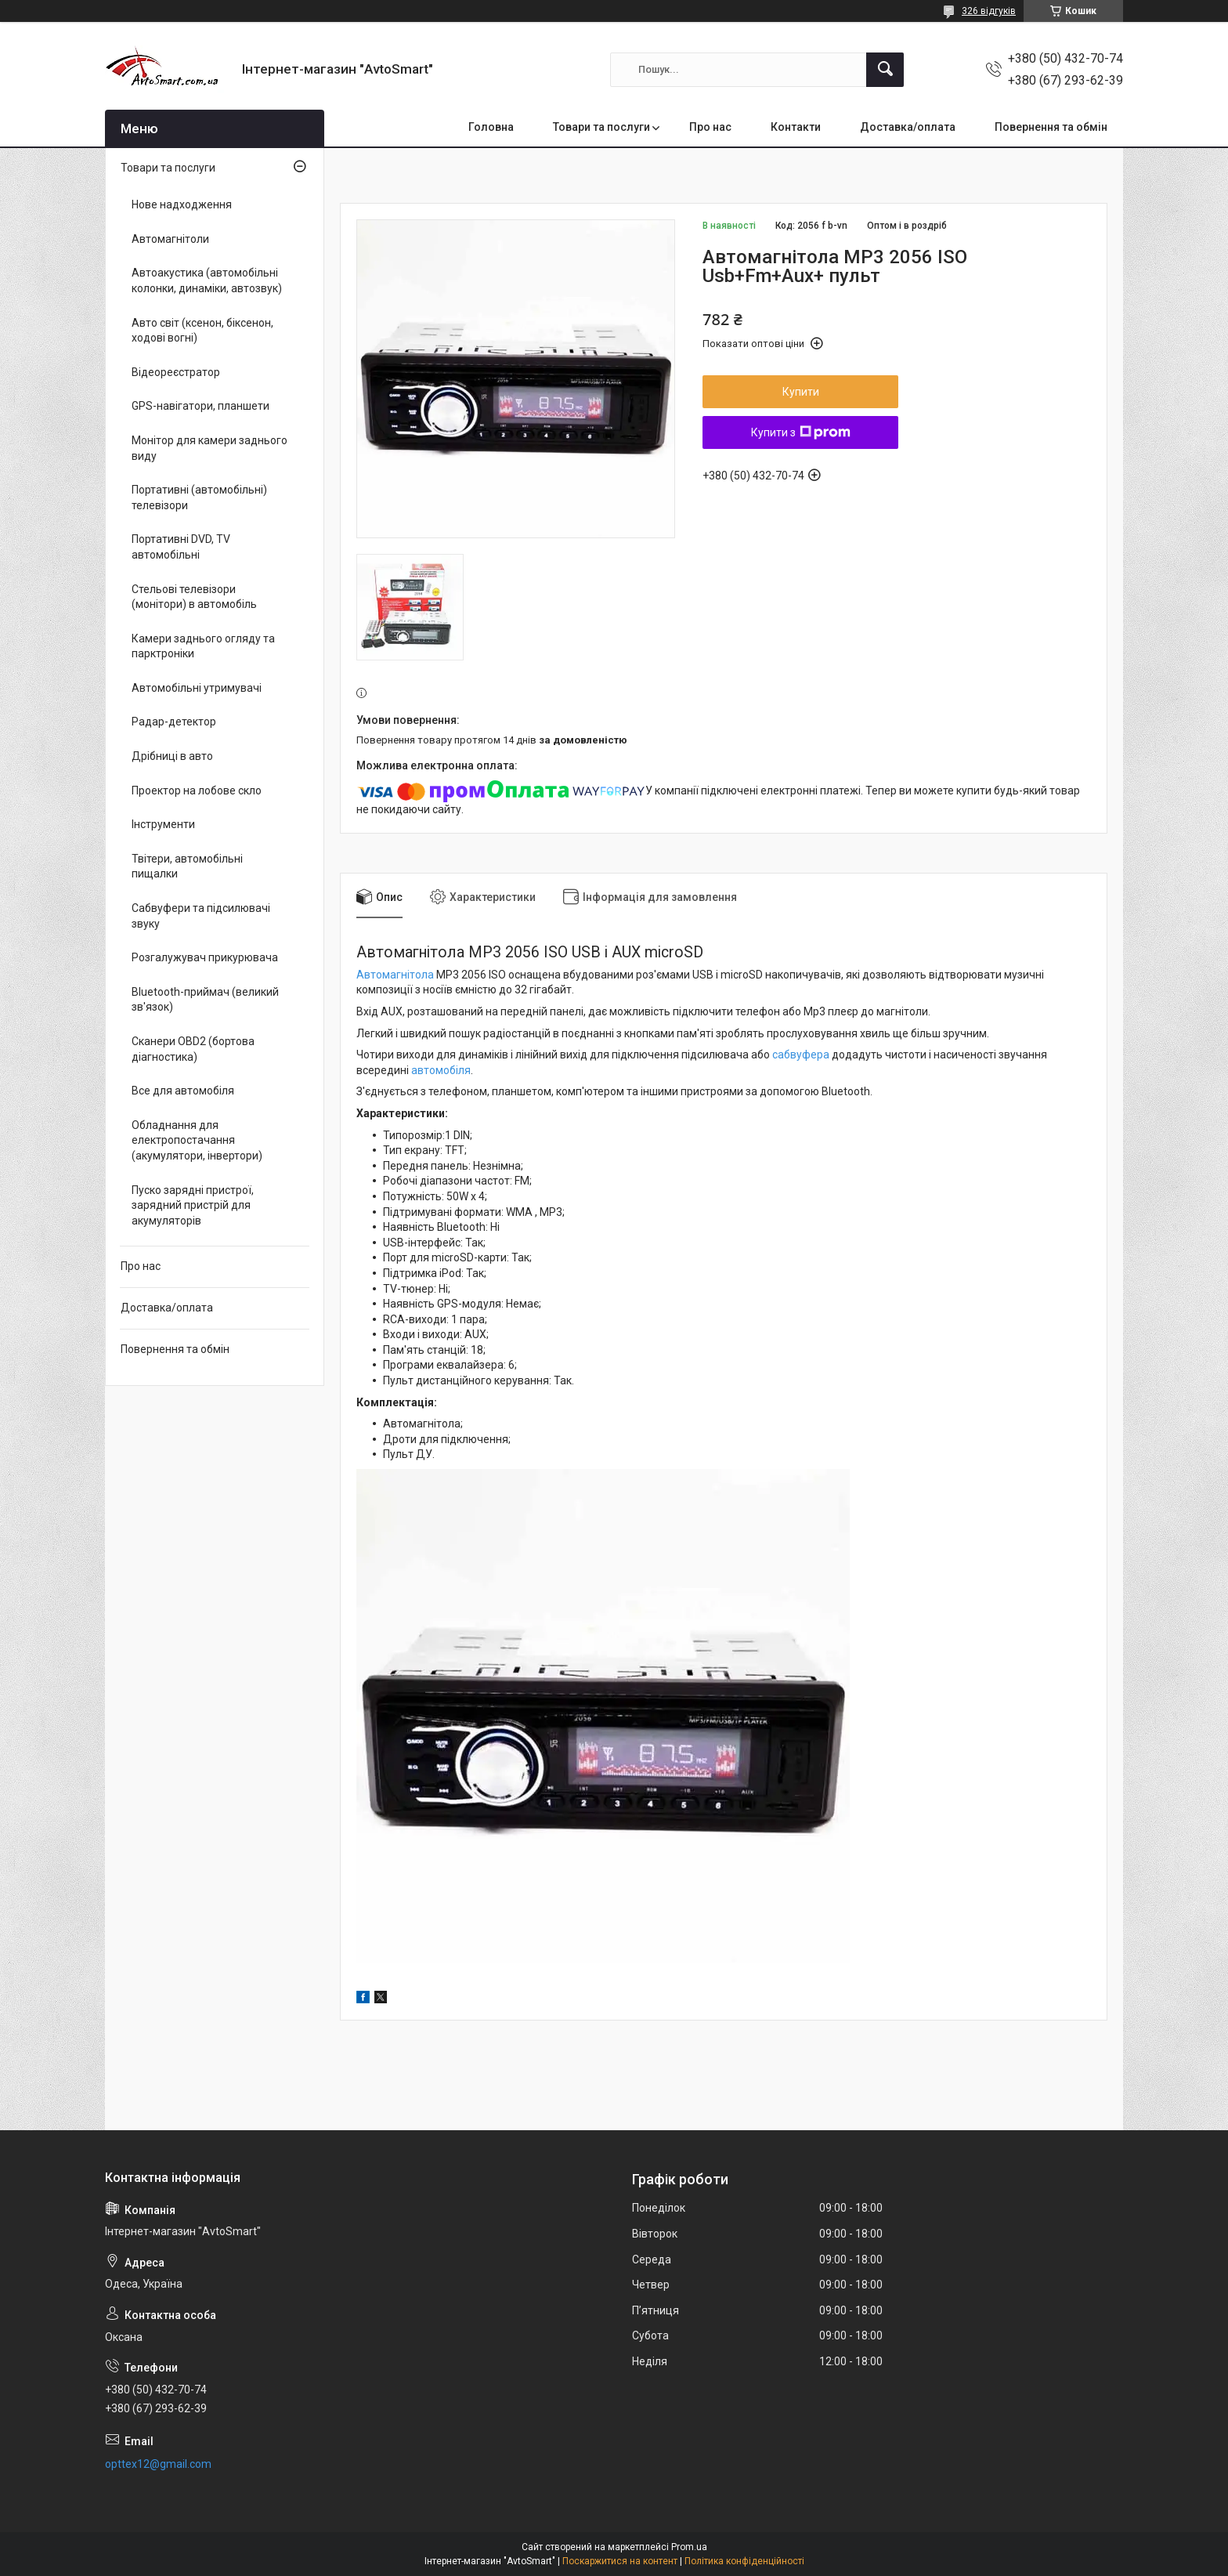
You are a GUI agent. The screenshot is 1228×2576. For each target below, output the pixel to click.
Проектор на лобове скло (197, 790)
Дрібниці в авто (172, 756)
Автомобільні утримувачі (197, 688)
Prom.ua (689, 2547)
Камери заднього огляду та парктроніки (203, 646)
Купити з (801, 432)
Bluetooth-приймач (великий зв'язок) (205, 1000)
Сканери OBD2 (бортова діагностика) (193, 1049)
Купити (800, 391)
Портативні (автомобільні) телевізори (199, 497)
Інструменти (163, 824)
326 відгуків (989, 10)
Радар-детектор (174, 721)
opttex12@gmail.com (158, 2464)
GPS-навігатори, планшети (200, 406)
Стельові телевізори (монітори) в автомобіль (194, 597)
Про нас (710, 127)
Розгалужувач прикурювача (205, 957)
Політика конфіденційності (744, 2561)
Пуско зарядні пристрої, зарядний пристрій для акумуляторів (193, 1205)
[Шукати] (885, 69)
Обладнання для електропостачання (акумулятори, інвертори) (197, 1140)
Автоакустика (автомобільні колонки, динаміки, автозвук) (207, 280)
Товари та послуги (601, 127)
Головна (491, 127)
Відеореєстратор (176, 372)
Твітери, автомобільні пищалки (187, 866)
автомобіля (441, 1070)
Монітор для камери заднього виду (209, 448)
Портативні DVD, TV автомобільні (181, 547)
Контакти (796, 127)
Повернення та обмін (1051, 127)
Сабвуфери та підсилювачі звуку (201, 916)
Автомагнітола (395, 974)
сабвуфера (800, 1054)
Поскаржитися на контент (619, 2561)
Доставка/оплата (907, 127)
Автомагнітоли (170, 239)
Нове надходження (182, 204)
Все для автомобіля (183, 1090)
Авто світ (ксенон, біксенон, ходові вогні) (202, 331)
